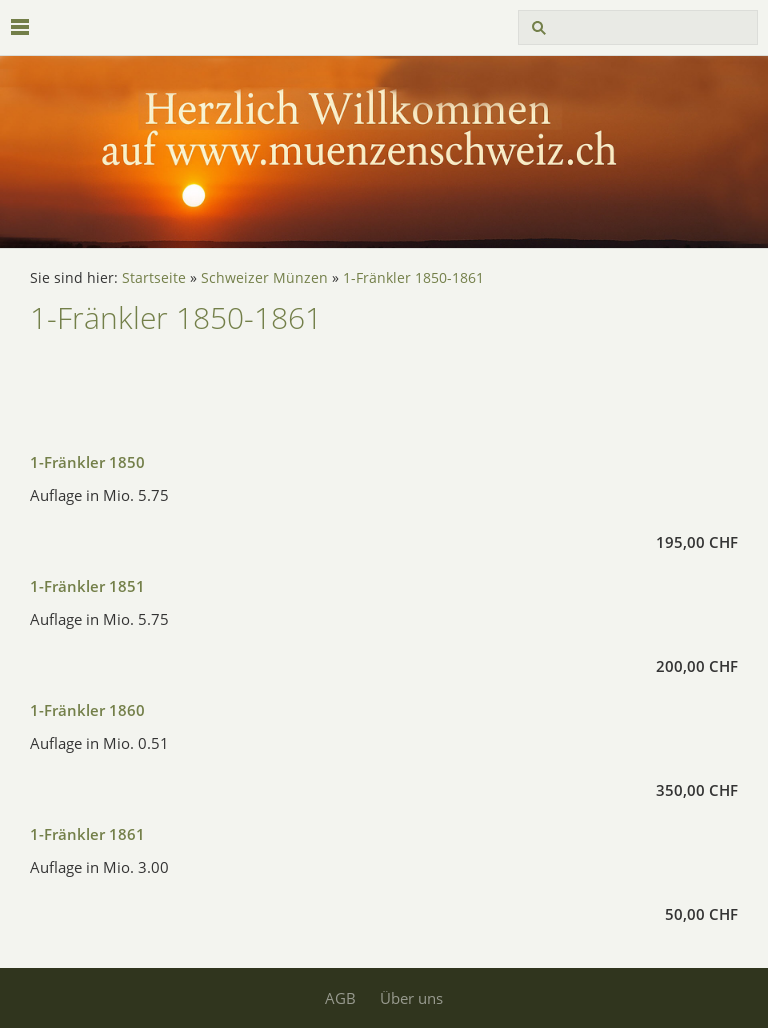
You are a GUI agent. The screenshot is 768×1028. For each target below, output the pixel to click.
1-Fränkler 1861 (87, 834)
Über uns (411, 998)
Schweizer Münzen (264, 278)
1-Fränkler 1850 (87, 462)
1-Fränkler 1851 (87, 586)
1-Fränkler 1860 (87, 710)
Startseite (154, 278)
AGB (340, 998)
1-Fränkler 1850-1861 (413, 278)
